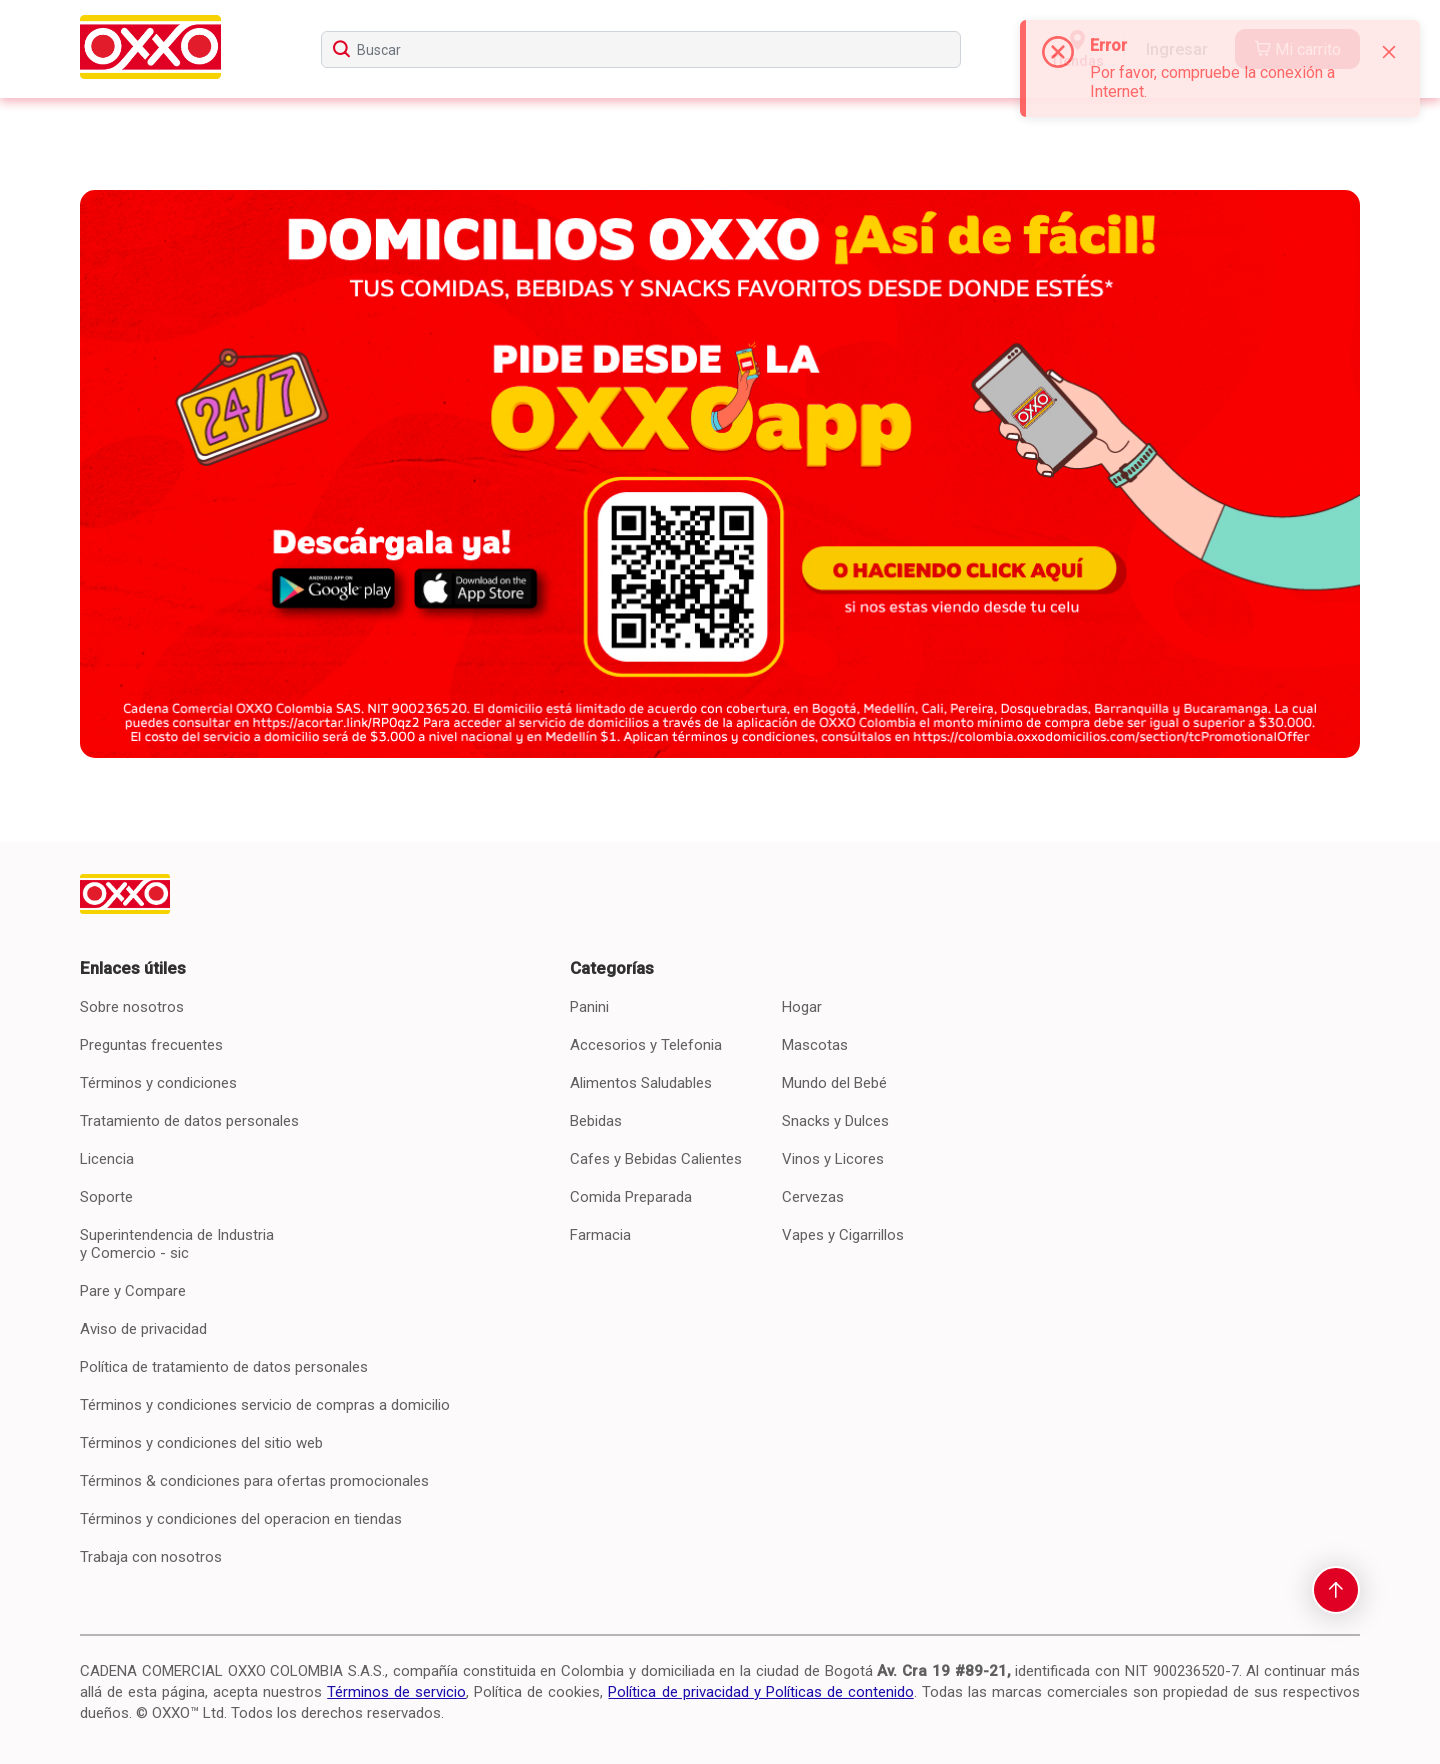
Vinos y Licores (833, 1159)
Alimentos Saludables (641, 1083)
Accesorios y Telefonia (646, 1045)
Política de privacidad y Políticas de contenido (760, 1692)
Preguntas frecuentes (151, 1045)
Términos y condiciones (158, 1083)
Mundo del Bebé (834, 1083)
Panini (589, 1007)
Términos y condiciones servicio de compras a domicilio (265, 1405)
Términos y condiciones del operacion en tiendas (241, 1519)
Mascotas (815, 1045)
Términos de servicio (396, 1692)
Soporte (106, 1197)
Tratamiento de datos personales (189, 1121)
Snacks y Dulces (835, 1121)
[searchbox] (641, 49)
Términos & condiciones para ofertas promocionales (254, 1481)
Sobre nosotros (132, 1007)
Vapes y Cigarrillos (843, 1235)
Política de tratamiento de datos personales (224, 1367)
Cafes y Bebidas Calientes (656, 1159)
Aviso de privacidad (143, 1329)
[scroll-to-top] (1336, 1590)
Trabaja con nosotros (151, 1557)
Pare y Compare (133, 1291)
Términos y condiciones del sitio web (201, 1443)
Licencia (107, 1159)
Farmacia (600, 1235)
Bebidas (596, 1121)
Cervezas (813, 1197)
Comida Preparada (631, 1197)
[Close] (1389, 52)
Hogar (802, 1007)
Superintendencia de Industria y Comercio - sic (177, 1244)
